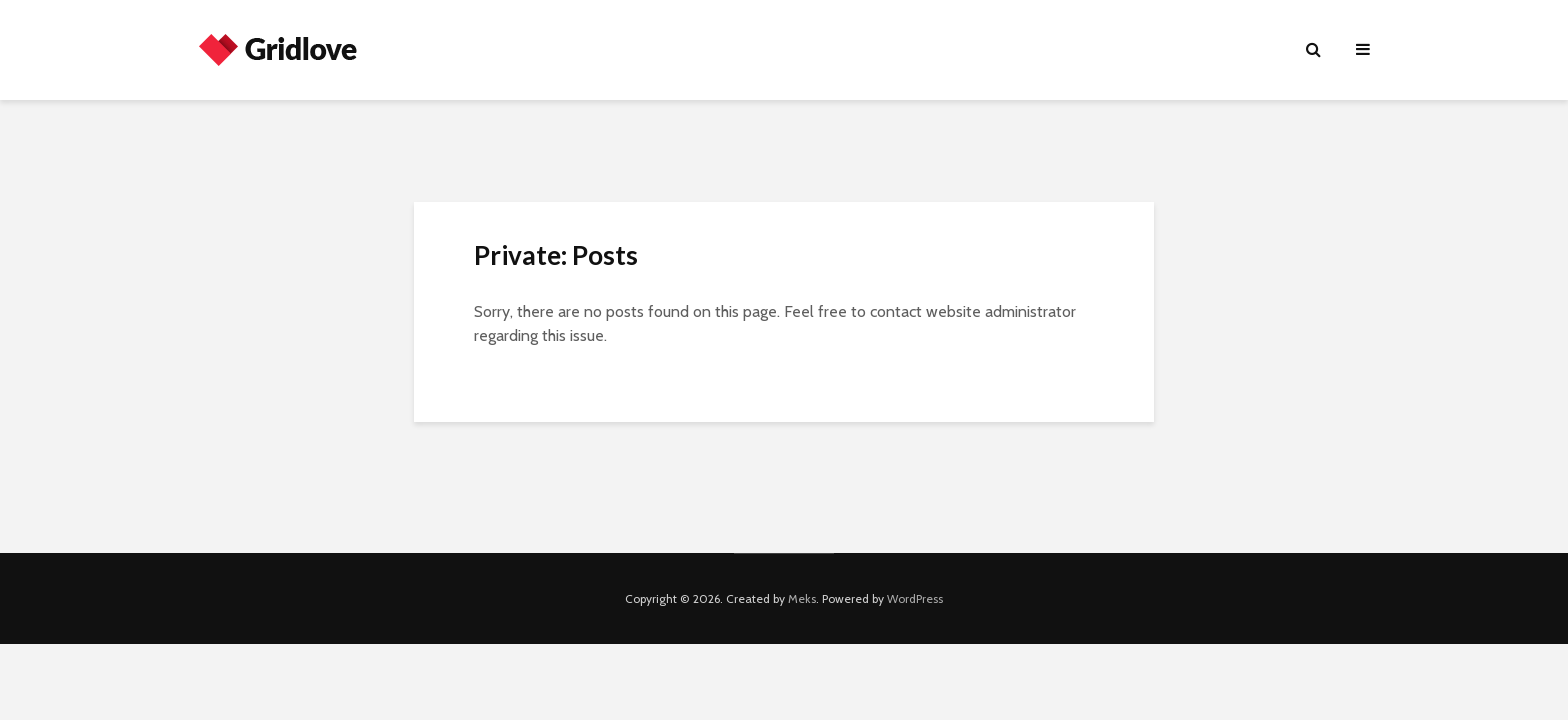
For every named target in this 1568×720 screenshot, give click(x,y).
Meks (802, 598)
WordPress (915, 598)
